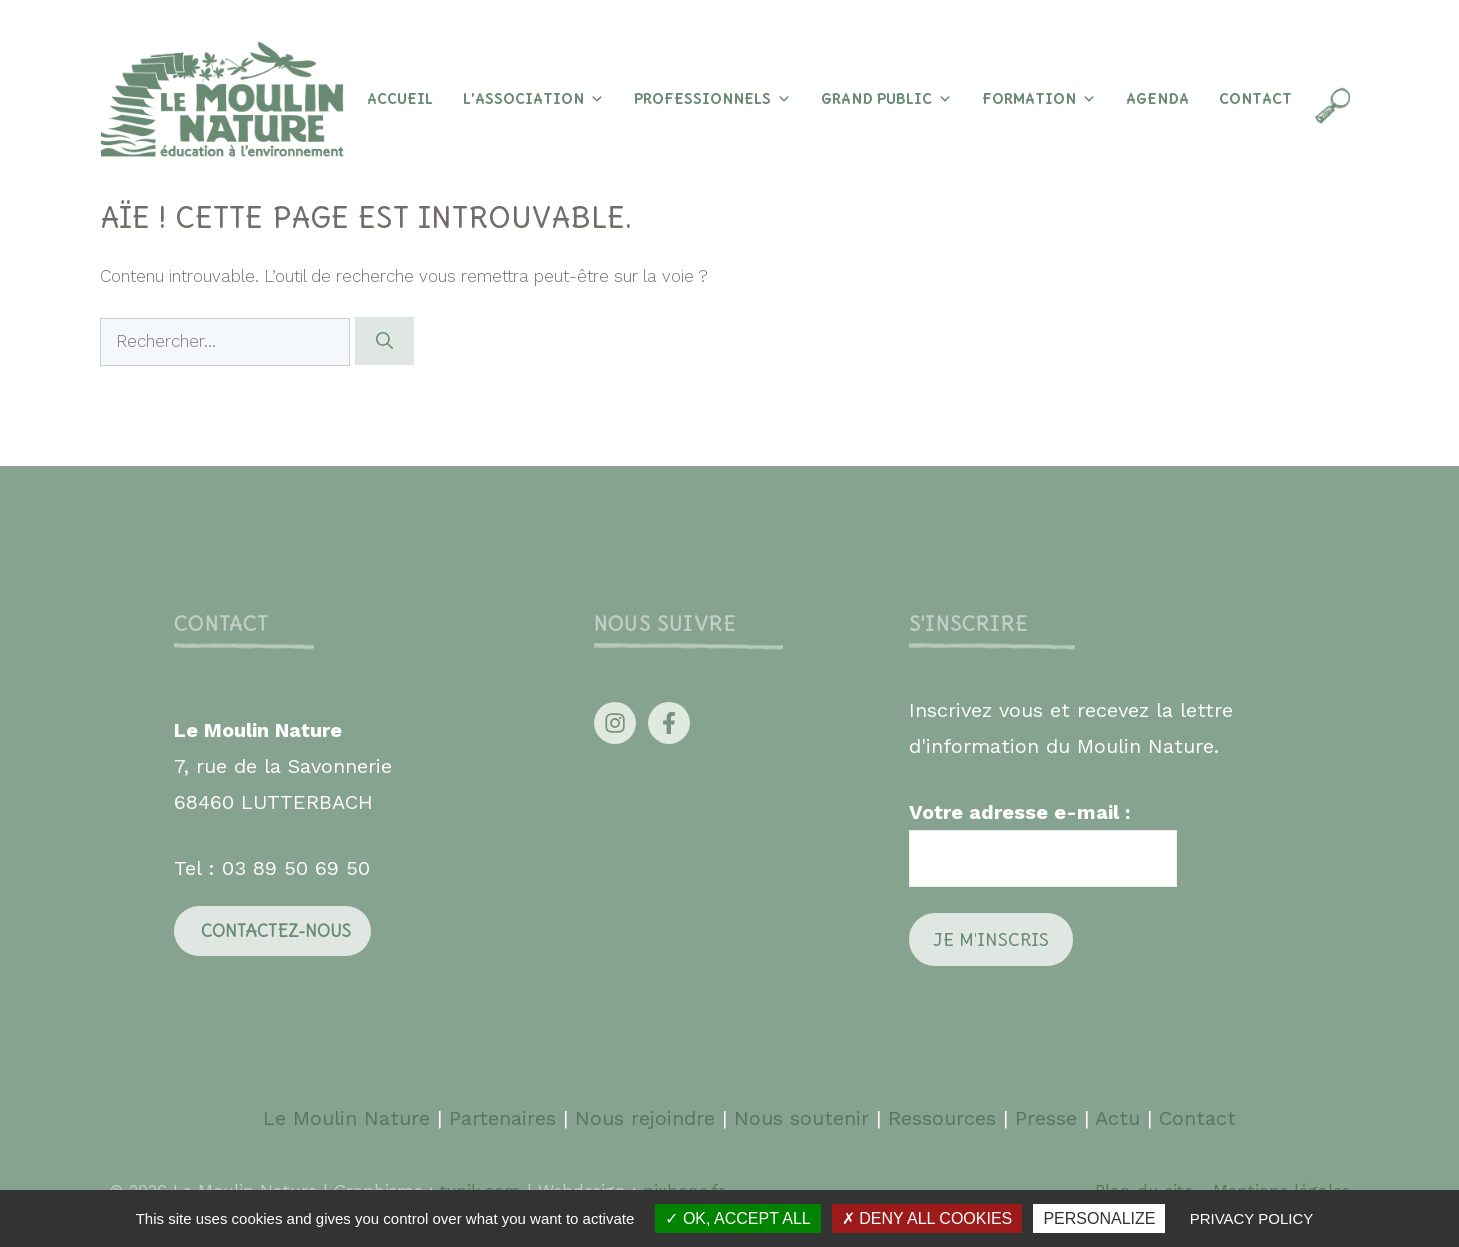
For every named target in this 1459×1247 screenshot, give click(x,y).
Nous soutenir (801, 1118)
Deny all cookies (927, 1218)
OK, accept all (737, 1218)
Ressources (942, 1118)
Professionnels (712, 99)
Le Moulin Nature (346, 1118)
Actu (1117, 1118)
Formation (1039, 99)
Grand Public (886, 99)
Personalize (1099, 1218)
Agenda (1157, 99)
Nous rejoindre (645, 1118)
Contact (1255, 99)
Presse (1046, 1118)
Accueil (400, 99)
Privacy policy (1252, 1218)
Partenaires (506, 1118)
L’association (533, 99)
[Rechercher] (384, 341)
